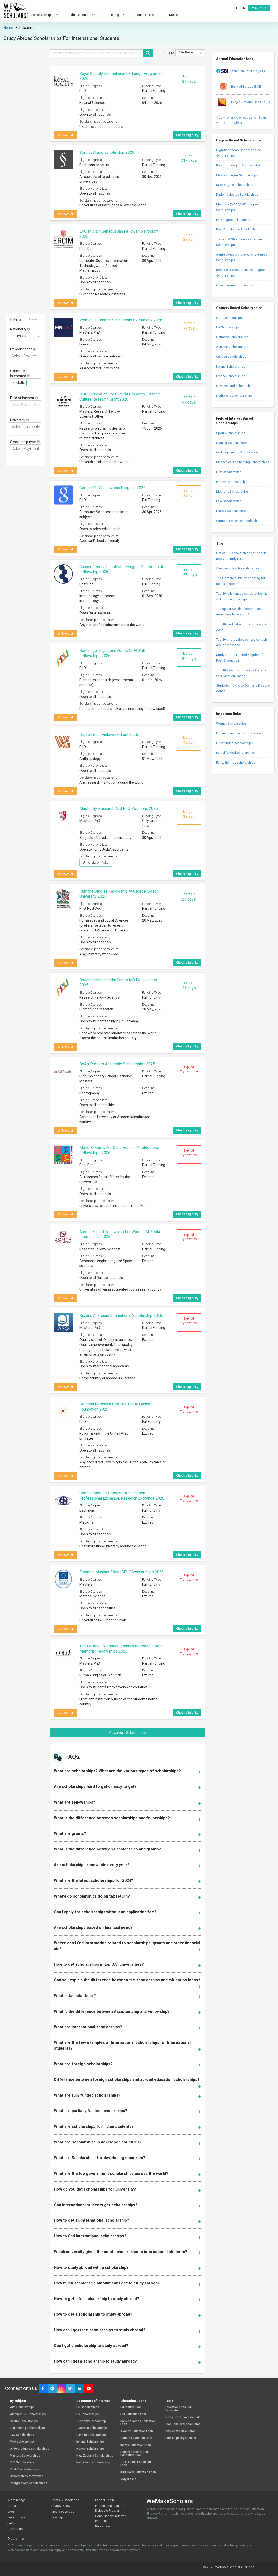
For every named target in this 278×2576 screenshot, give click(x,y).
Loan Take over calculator (182, 2424)
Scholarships (44, 15)
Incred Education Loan (135, 2445)
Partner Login (104, 2500)
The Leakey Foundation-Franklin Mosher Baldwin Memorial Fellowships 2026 (121, 1649)
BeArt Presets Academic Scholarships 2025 (117, 1064)
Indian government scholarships (239, 733)
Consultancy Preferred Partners (110, 2518)
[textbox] (27, 356)
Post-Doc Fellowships (25, 2469)
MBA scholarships (22, 2441)
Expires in (189, 79)
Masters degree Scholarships (237, 175)
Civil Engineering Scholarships (237, 452)
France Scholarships (230, 376)
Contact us (15, 2529)
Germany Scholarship (91, 2421)
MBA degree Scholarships (234, 185)
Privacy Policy (60, 2506)
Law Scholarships (228, 501)
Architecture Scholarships (28, 2414)
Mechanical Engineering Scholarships (242, 462)
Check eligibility (187, 135)
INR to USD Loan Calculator (183, 2417)
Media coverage (62, 2511)
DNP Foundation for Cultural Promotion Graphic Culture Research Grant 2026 (119, 397)
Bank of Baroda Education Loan (138, 2423)
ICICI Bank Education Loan (138, 2472)
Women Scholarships (231, 723)
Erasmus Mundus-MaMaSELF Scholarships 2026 (121, 1572)
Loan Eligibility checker (180, 2438)
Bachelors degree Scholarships (238, 165)
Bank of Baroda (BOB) (239, 87)
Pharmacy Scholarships (232, 482)
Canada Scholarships (231, 356)
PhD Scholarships (22, 2462)
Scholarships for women (26, 2476)
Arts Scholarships (22, 2407)
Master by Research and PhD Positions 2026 (118, 808)
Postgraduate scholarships (28, 2483)
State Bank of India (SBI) (240, 71)
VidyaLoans (128, 2479)
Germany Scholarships (232, 337)
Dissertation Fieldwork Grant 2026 (108, 734)
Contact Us (147, 15)
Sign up (259, 8)
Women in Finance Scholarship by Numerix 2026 (120, 320)
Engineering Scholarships (27, 2428)
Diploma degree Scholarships (237, 194)
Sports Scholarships (230, 433)
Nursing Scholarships (231, 443)
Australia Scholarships (232, 347)
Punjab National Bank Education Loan (134, 2453)
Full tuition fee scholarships (235, 762)
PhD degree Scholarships (234, 220)
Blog (118, 15)
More (176, 15)
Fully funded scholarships (234, 743)
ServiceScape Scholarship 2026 (106, 152)
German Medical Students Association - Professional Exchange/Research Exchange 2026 (121, 1496)
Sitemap (57, 2517)
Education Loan (85, 15)
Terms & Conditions (65, 2500)
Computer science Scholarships (238, 521)
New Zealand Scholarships (235, 386)
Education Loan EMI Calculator (178, 2409)
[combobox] (25, 335)
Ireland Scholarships (230, 366)
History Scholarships (231, 511)
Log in (240, 8)
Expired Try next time (189, 1069)
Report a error (105, 2526)
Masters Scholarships (25, 2455)
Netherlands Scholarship (93, 2462)
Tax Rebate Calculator (180, 2431)
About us (13, 2506)
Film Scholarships (228, 472)
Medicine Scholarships (232, 491)
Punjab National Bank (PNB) (243, 102)
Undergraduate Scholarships (29, 2448)
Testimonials (16, 2517)
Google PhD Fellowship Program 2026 (112, 487)
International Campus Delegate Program (110, 2508)
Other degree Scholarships (235, 285)
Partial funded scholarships (235, 752)
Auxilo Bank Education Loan (135, 2464)
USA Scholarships (229, 317)
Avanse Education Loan (136, 2431)
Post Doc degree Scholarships (237, 229)
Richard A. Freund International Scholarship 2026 (120, 1315)
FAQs (11, 2523)
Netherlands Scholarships (234, 395)
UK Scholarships (228, 327)
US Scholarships (87, 2407)
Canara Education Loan (136, 2438)
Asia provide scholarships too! (238, 568)
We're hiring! (16, 2500)
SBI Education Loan (133, 2414)
